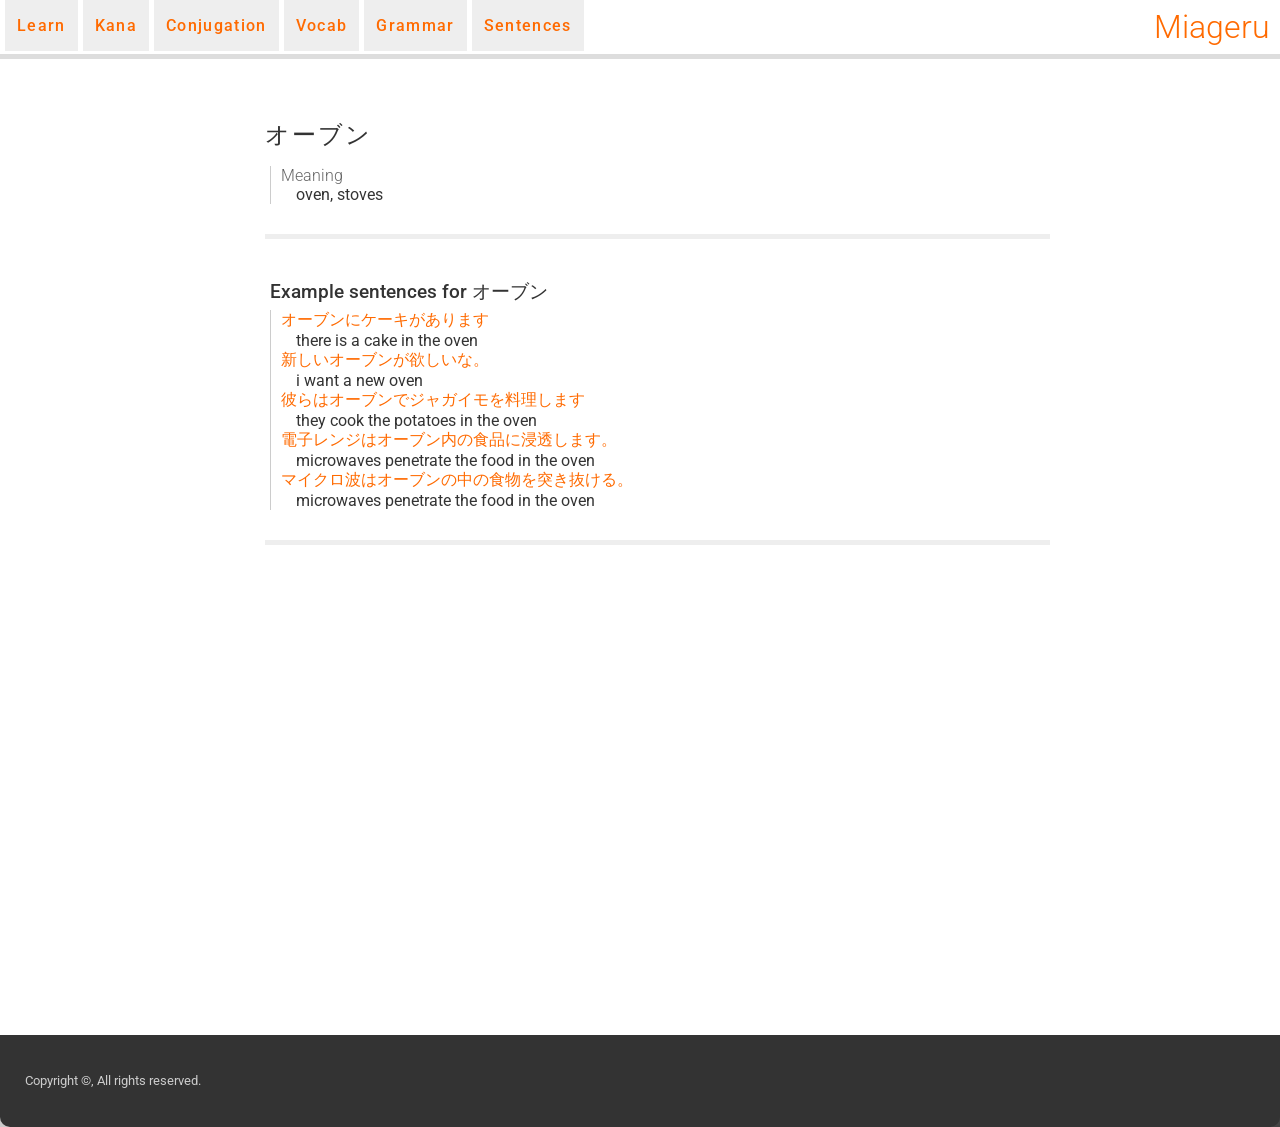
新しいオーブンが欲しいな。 (385, 359)
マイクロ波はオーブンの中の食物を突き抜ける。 (457, 479)
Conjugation (216, 25)
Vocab (322, 25)
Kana (116, 25)
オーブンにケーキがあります (385, 319)
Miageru (1212, 27)
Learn (41, 25)
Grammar (415, 25)
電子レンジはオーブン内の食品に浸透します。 (449, 439)
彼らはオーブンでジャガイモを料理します (433, 399)
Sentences (528, 25)
